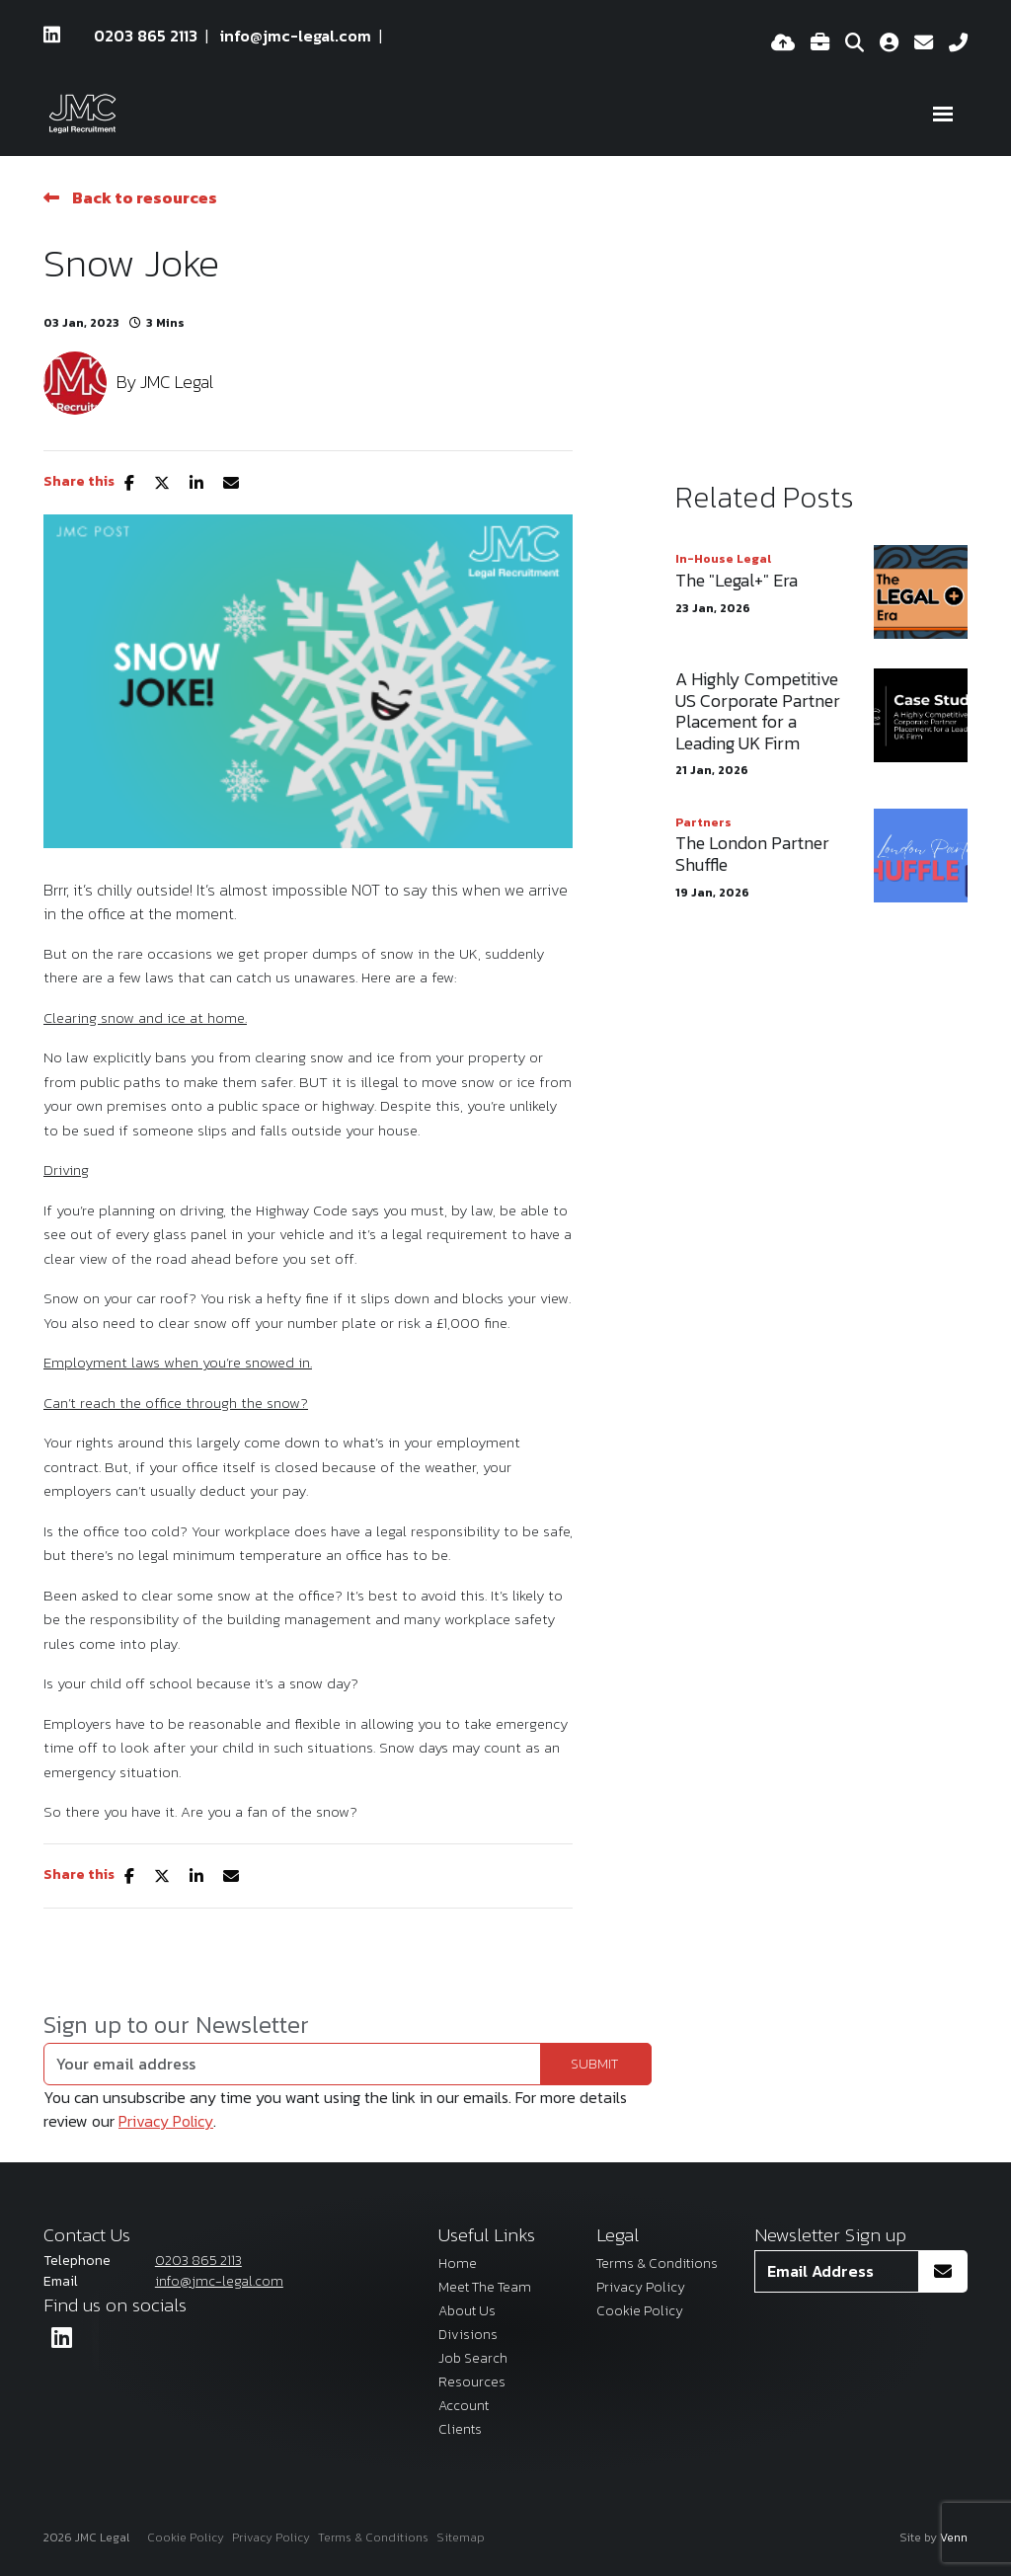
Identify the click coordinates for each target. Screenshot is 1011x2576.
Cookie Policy (639, 2311)
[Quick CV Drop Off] (783, 43)
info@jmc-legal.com (295, 35)
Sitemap (460, 2537)
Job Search (472, 2358)
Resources (472, 2382)
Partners (703, 822)
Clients (460, 2429)
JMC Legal (176, 381)
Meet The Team (484, 2287)
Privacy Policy (165, 2121)
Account (463, 2405)
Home (457, 2263)
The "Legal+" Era (736, 580)
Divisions (468, 2334)
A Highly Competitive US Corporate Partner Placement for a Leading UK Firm (757, 710)
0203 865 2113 (145, 35)
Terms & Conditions (657, 2263)
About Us (467, 2311)
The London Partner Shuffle (752, 853)
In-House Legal (723, 559)
